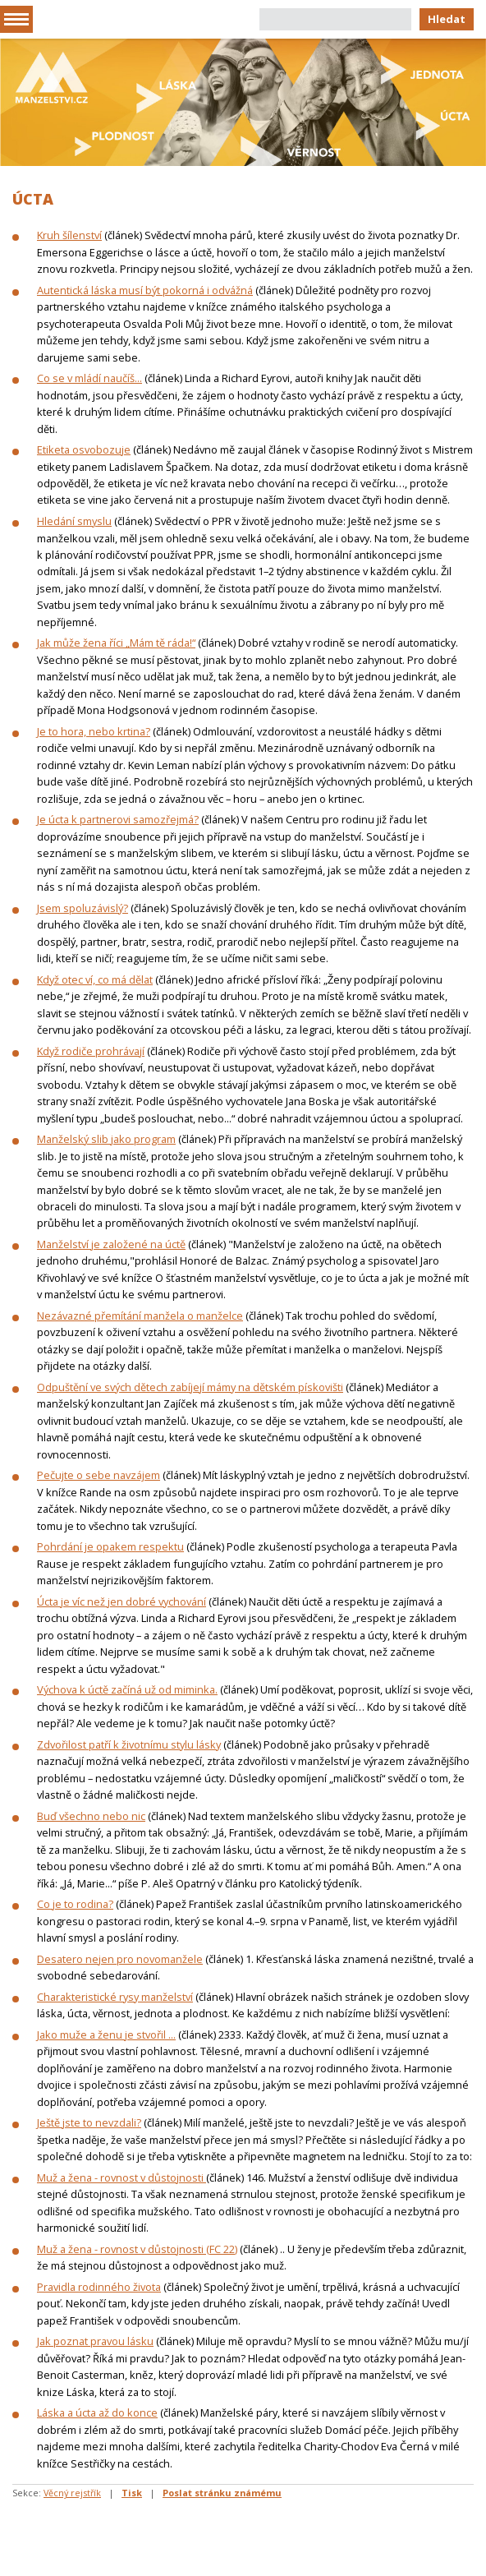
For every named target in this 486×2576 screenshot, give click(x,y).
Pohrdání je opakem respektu (110, 1546)
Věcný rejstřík (72, 2492)
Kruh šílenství (69, 235)
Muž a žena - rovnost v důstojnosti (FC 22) (137, 2249)
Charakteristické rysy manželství (115, 1996)
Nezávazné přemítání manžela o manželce (140, 1315)
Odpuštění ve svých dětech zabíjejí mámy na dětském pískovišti (190, 1387)
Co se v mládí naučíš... (89, 378)
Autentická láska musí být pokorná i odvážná (145, 290)
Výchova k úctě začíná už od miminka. (127, 1689)
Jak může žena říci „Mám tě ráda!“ (116, 642)
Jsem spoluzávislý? (82, 908)
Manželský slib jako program (106, 1138)
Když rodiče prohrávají (90, 1051)
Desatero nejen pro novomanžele (120, 1959)
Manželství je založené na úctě (111, 1244)
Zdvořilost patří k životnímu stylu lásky (129, 1744)
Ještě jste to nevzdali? (89, 2122)
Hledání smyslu (74, 521)
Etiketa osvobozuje (84, 449)
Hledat (446, 19)
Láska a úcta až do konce (97, 2412)
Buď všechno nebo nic (91, 1816)
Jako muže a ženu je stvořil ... (106, 2034)
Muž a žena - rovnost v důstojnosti (121, 2177)
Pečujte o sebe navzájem (98, 1475)
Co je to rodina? (75, 1903)
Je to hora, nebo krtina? (93, 731)
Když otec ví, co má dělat (95, 979)
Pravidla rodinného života (99, 2286)
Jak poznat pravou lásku (95, 2341)
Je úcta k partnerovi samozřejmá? (118, 819)
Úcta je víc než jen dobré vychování (121, 1601)
